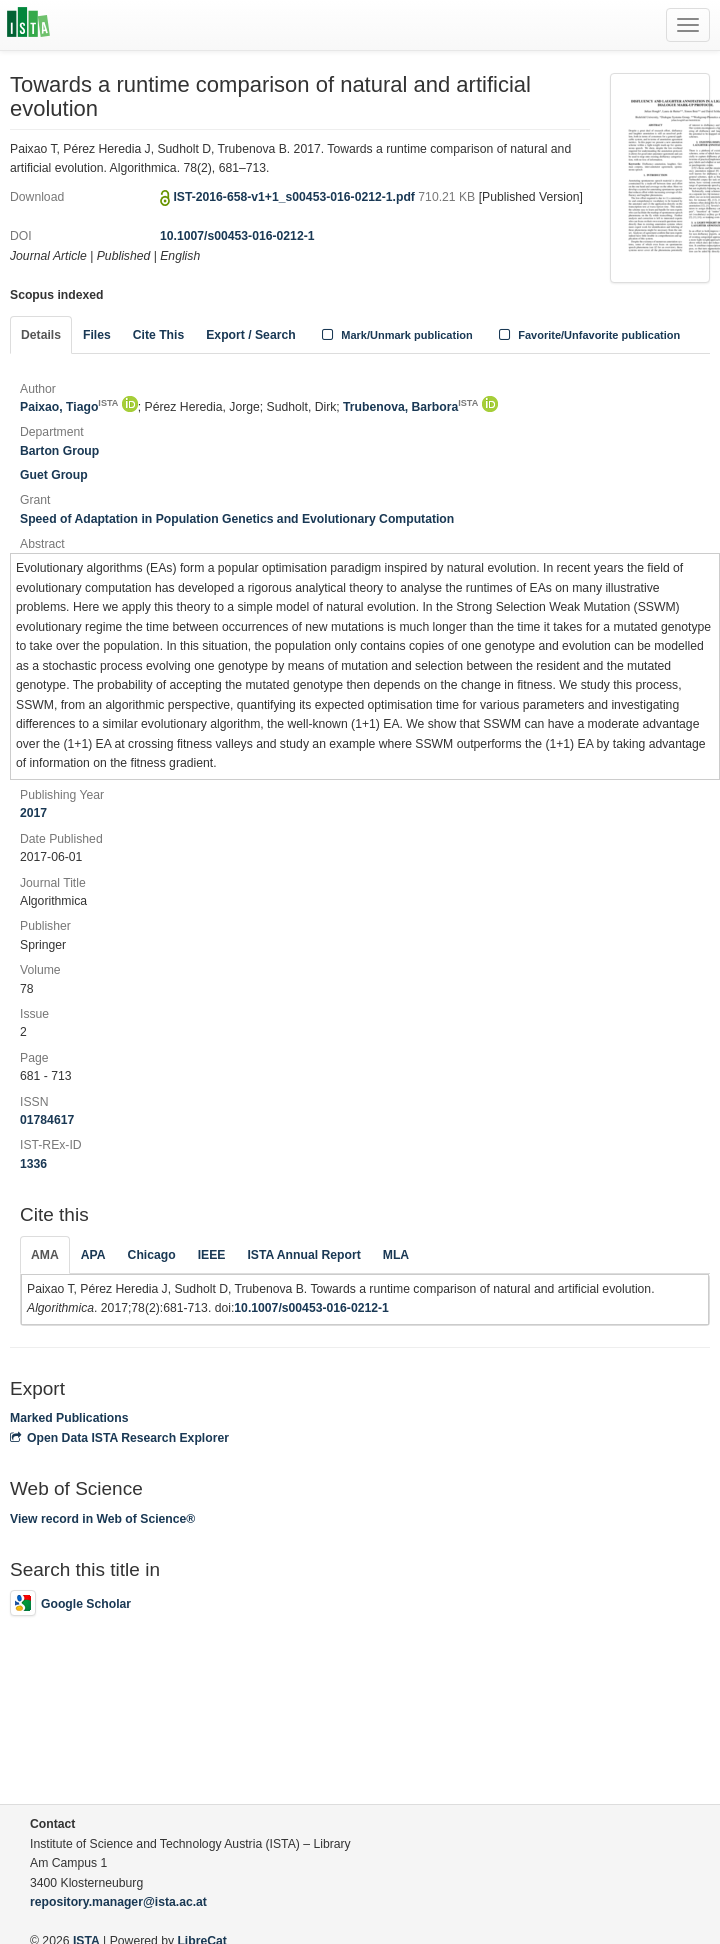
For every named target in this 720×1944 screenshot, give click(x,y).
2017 (33, 813)
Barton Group (59, 451)
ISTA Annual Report (303, 1255)
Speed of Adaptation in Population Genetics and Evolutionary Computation (237, 519)
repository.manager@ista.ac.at (118, 1902)
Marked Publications (69, 1418)
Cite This (158, 335)
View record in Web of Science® (102, 1519)
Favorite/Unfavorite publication (588, 335)
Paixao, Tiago (69, 407)
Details (41, 335)
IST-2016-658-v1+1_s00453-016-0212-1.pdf (295, 197)
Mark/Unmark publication (395, 335)
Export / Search (250, 335)
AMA (45, 1255)
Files (97, 335)
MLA (396, 1255)
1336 (33, 1164)
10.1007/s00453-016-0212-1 (237, 236)
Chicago (152, 1255)
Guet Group (54, 475)
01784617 (47, 1120)
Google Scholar (70, 1604)
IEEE (212, 1255)
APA (93, 1255)
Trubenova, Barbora (410, 407)
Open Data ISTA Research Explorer (119, 1438)
